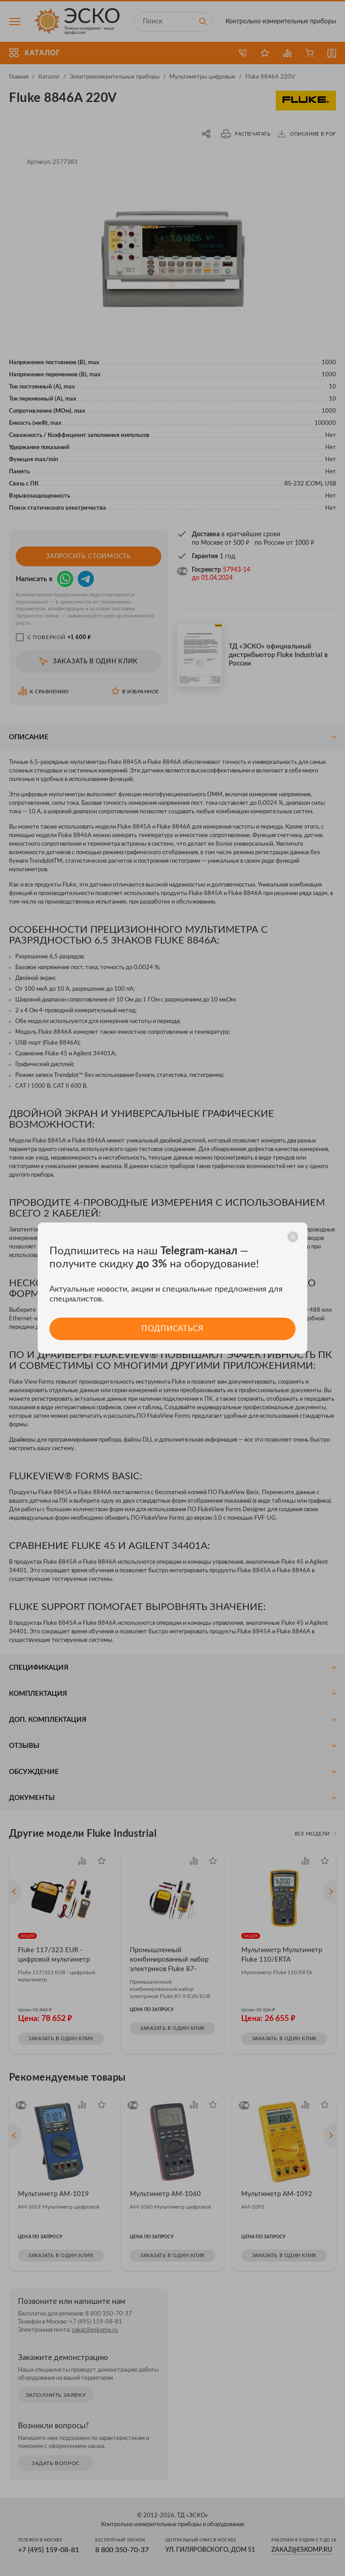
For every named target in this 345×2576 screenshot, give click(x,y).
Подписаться (172, 1328)
